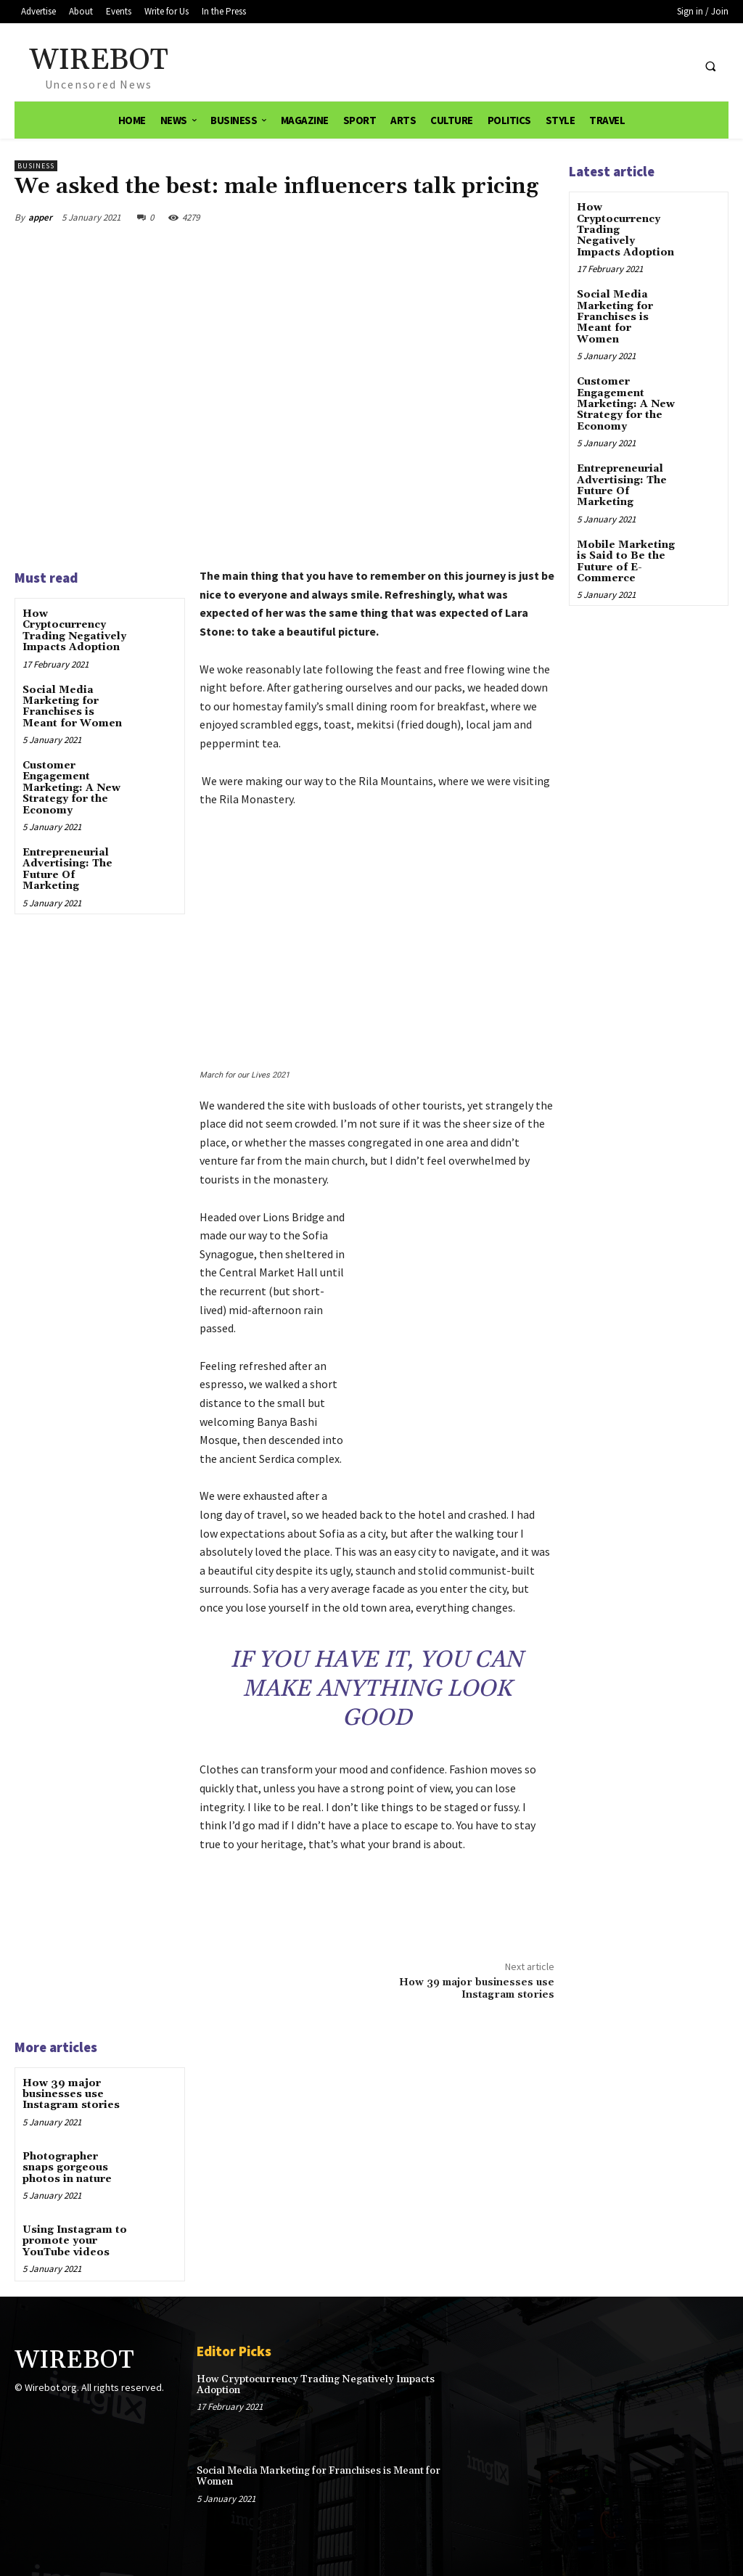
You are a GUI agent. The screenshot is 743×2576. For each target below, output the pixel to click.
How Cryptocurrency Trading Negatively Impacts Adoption (74, 630)
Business (36, 165)
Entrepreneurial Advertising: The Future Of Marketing (67, 869)
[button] (710, 67)
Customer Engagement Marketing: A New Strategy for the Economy (71, 788)
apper (40, 217)
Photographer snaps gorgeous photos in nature (67, 2168)
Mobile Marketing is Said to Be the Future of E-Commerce (626, 561)
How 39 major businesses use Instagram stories (476, 1988)
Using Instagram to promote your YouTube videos (74, 2241)
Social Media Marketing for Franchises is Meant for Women (72, 707)
